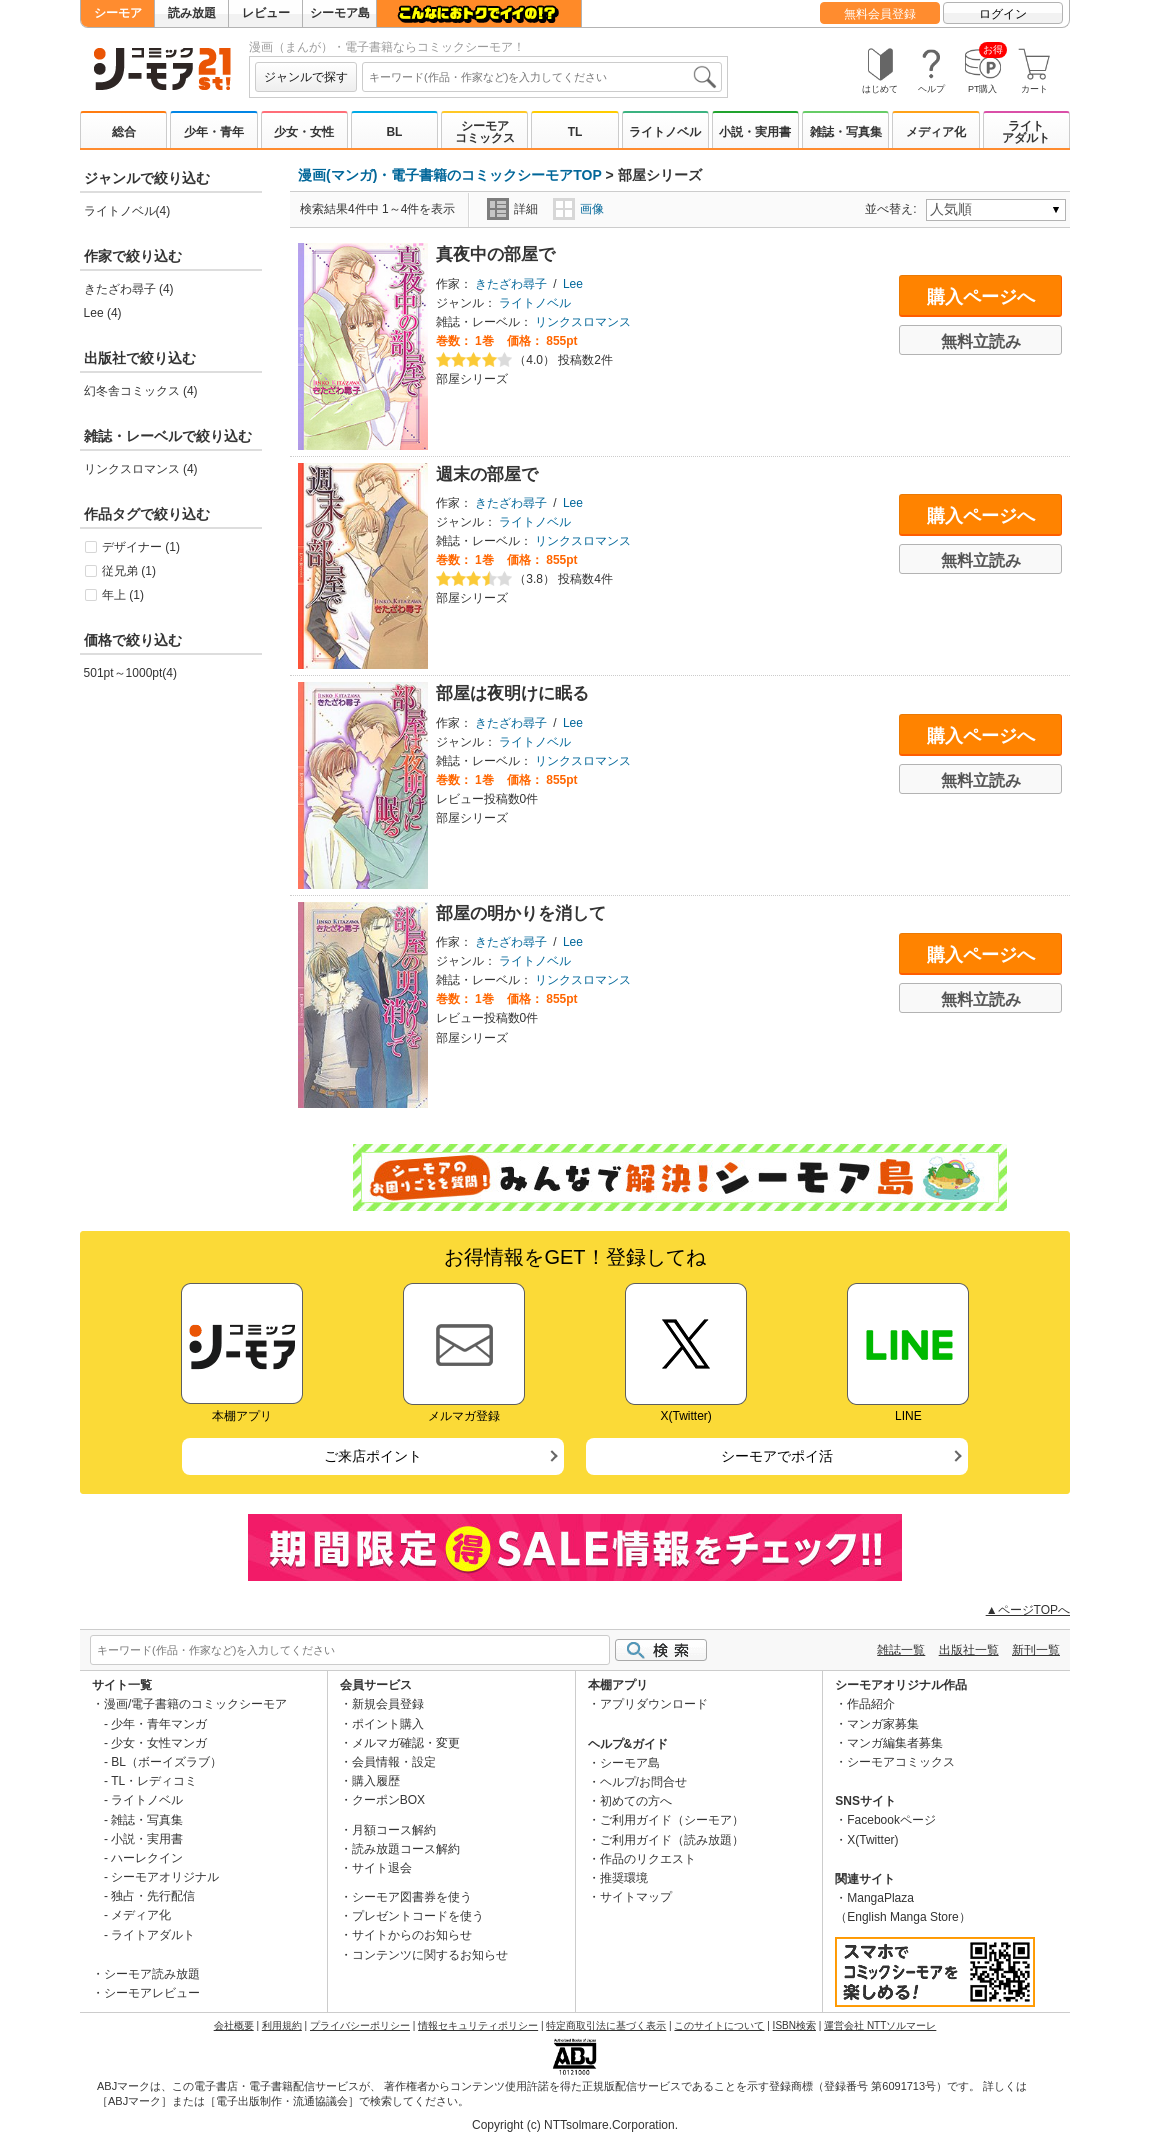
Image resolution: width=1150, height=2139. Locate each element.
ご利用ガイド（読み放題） (672, 1840)
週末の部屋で (487, 474)
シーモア (118, 13)
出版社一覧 (969, 1650)
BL (394, 132)
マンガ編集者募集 (895, 1743)
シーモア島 (340, 13)
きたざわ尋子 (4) (129, 289)
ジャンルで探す (306, 77)
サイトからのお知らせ (412, 1935)
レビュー (266, 13)
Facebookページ (891, 1820)
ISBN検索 (794, 2025)
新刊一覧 (1036, 1650)
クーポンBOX (388, 1800)
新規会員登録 (388, 1704)
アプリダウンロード (654, 1704)
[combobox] (542, 77)
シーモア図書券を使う (412, 1897)
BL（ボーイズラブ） (166, 1762)
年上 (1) (123, 595)
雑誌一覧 (901, 1650)
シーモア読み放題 (152, 1974)
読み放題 (192, 13)
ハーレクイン (147, 1858)
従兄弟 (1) (129, 571)
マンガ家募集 (883, 1724)
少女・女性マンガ (159, 1743)
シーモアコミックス (485, 132)
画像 (578, 209)
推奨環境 (624, 1878)
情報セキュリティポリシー (478, 2025)
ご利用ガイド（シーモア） (672, 1820)
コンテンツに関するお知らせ (430, 1955)
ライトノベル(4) (127, 211)
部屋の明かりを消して (521, 913)
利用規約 (282, 2025)
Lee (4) (103, 313)
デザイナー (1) (141, 547)
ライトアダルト (1026, 132)
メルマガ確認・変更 (406, 1743)
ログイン (1003, 14)
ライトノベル (665, 132)
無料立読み (981, 341)
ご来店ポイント (373, 1456)
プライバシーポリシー (360, 2025)
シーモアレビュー (152, 1993)
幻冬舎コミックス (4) (141, 391)
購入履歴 (376, 1781)
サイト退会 (382, 1868)
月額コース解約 (394, 1830)
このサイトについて (719, 2025)
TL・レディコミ (154, 1781)
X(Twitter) (872, 1840)
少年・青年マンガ (159, 1724)
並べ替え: (893, 209)
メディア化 (936, 132)
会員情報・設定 (394, 1762)
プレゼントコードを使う (418, 1916)
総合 (124, 132)
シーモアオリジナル (165, 1877)
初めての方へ (636, 1801)
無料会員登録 (880, 14)
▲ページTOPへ (1028, 1610)
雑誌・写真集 (846, 132)
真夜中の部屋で (495, 254)
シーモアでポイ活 (777, 1456)
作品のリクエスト (648, 1859)
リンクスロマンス (583, 322)
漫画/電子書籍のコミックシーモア (195, 1704)
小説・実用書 (755, 132)
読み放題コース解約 (406, 1849)
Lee (573, 284)
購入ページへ (981, 297)
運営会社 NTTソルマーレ (880, 2025)
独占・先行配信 (153, 1896)
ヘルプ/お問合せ (643, 1782)
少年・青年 (214, 132)
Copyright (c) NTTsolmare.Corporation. (575, 2125)
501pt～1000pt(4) (130, 673)
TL (575, 132)
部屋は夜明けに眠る (512, 693)
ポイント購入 (388, 1724)
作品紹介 (871, 1704)
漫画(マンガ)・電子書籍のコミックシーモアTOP (450, 175)
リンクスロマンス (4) (141, 469)
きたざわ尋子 (511, 284)
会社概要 (234, 2025)
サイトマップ (636, 1897)
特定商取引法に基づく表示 (606, 2025)
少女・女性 (304, 132)
